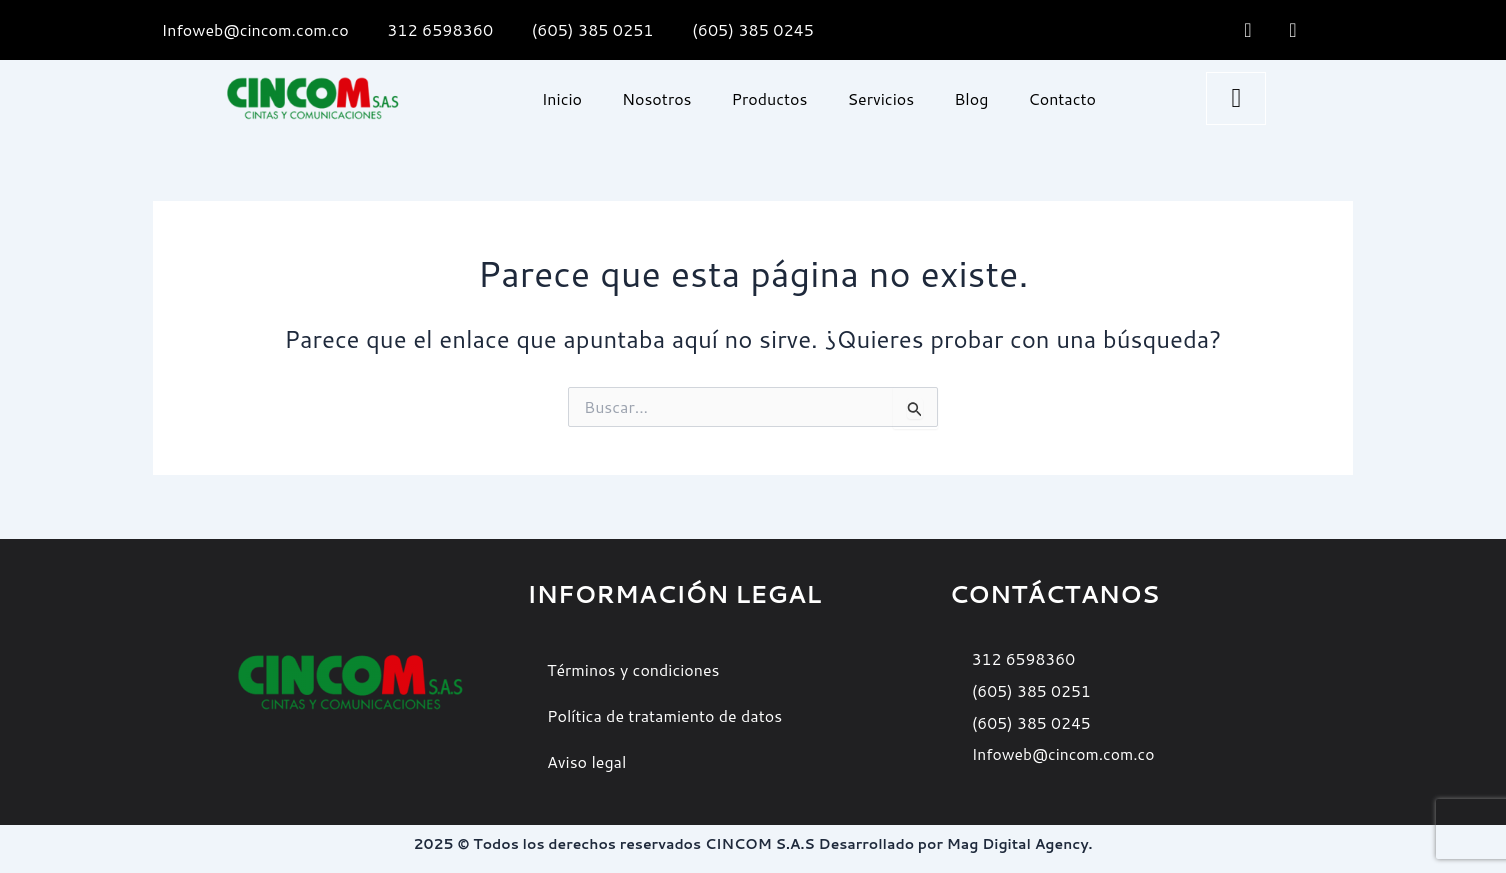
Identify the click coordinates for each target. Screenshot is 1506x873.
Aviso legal (586, 761)
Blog (971, 98)
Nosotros (657, 98)
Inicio (562, 98)
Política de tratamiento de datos (664, 715)
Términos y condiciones (633, 669)
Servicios (880, 98)
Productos (770, 98)
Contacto (1062, 98)
